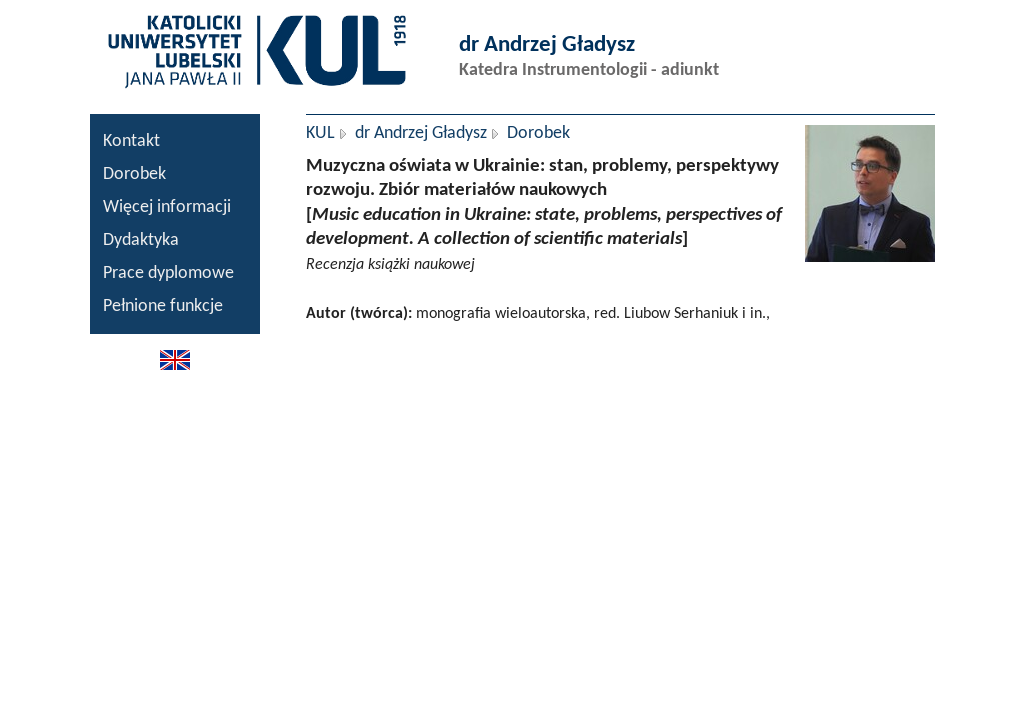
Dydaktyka (141, 240)
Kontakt (131, 141)
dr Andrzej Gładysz (421, 133)
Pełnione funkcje (163, 306)
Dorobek (134, 174)
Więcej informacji (167, 207)
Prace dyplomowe (168, 273)
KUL (320, 133)
